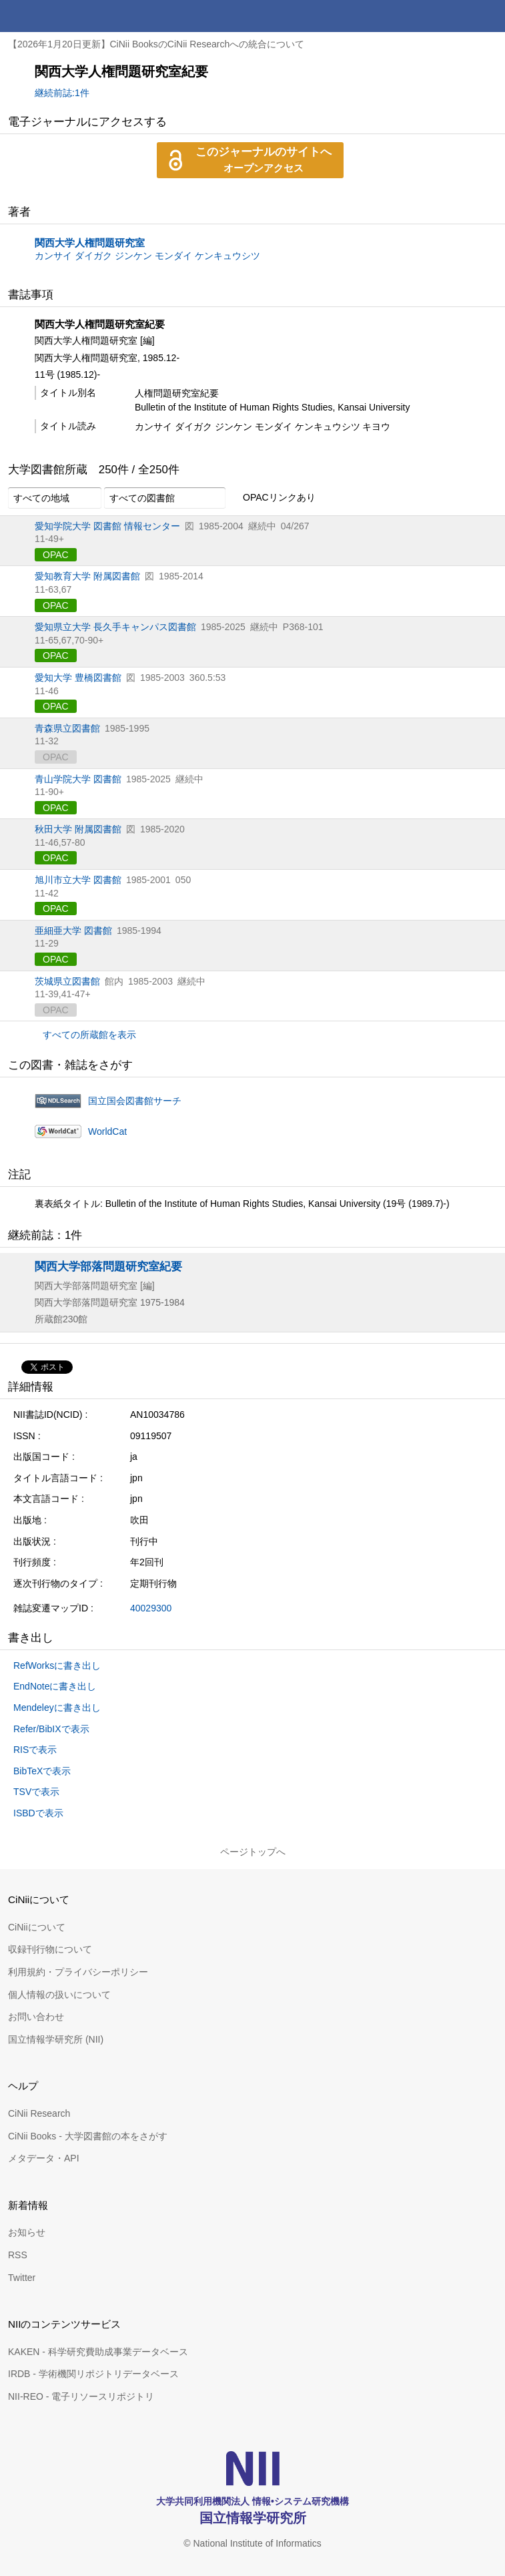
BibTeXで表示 (42, 1771)
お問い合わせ (36, 2016)
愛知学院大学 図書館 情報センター (107, 526)
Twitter (21, 2277)
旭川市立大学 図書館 (78, 879)
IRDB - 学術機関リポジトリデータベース (93, 2373)
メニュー (489, 16)
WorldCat (107, 1131)
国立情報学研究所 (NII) (55, 2039)
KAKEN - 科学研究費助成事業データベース (98, 2351)
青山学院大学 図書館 (78, 779)
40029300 (150, 1608)
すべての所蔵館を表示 (89, 1034)
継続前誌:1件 (62, 92)
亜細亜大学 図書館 (73, 930)
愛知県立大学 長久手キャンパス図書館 (115, 626)
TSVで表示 (36, 1791)
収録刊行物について (50, 1949)
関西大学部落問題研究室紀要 (108, 1266)
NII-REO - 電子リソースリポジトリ (81, 2396)
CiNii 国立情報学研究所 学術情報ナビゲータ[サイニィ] (58, 16)
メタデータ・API (43, 2158)
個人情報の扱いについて (59, 1994)
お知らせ (26, 2232)
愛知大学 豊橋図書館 (78, 677)
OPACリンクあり (272, 498)
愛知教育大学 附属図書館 (87, 576)
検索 (457, 16)
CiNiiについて (36, 1927)
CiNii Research (39, 2113)
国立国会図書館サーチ (134, 1100)
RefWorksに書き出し (57, 1665)
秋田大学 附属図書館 (78, 829)
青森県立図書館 (67, 728)
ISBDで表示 (38, 1813)
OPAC (56, 554)
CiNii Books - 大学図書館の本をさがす (87, 2136)
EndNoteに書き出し (54, 1686)
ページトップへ (253, 1851)
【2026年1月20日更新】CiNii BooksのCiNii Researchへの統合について (156, 44)
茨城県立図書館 (67, 981)
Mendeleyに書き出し (57, 1707)
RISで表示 (35, 1749)
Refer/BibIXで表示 (51, 1729)
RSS (17, 2255)
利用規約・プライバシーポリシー (78, 1972)
